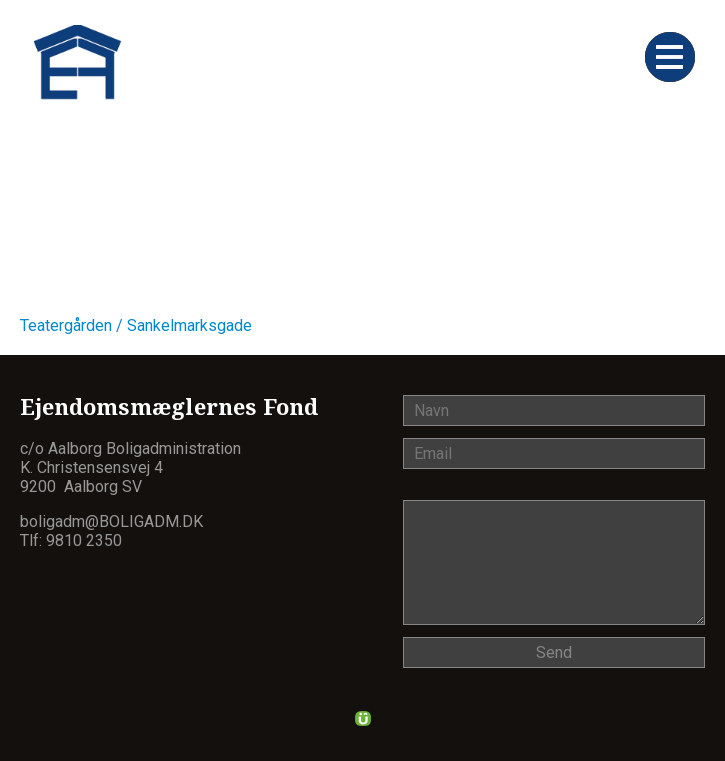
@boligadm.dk (144, 521)
